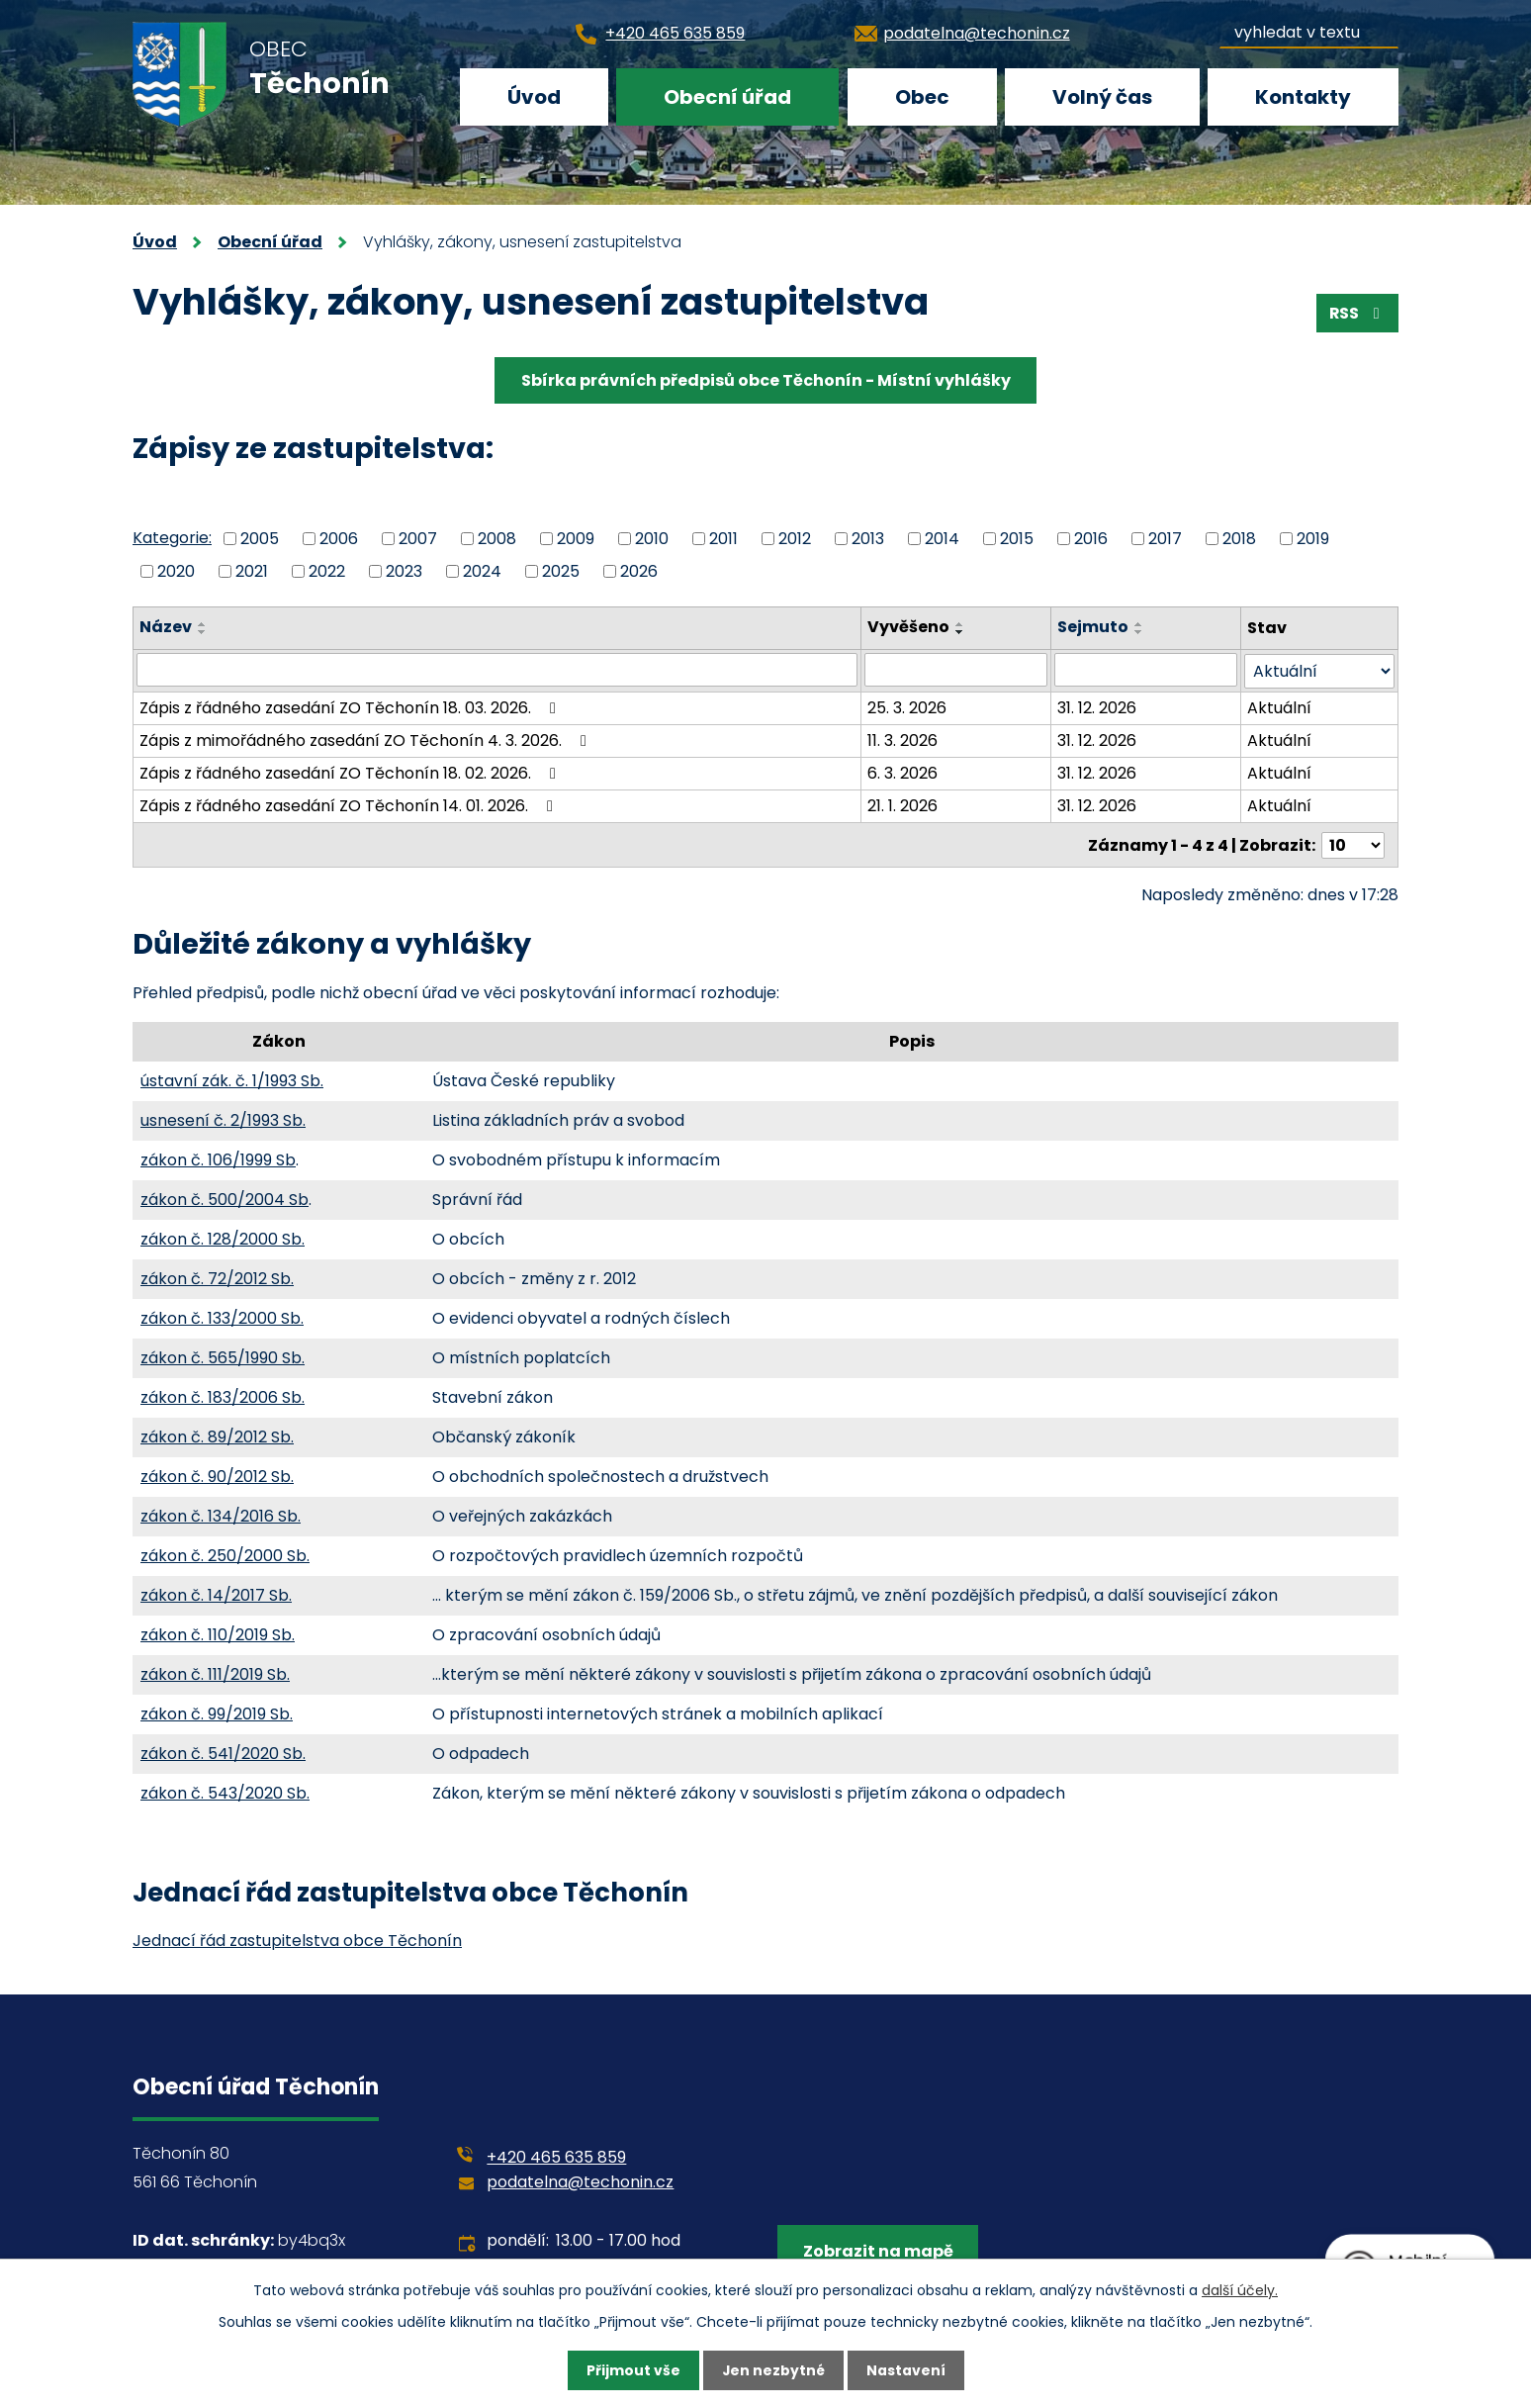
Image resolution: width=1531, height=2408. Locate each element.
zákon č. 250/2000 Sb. (225, 1553)
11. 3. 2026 (902, 739)
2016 (1091, 538)
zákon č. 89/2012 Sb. (217, 1435)
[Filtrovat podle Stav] (1319, 670)
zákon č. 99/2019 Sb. (216, 1712)
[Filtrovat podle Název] (496, 670)
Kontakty (1303, 97)
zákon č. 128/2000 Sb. (222, 1237)
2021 (251, 570)
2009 (575, 538)
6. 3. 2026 (902, 772)
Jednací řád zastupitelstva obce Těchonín (297, 1938)
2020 (176, 570)
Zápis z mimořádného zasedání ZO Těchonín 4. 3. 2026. (366, 739)
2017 (1165, 538)
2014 (942, 538)
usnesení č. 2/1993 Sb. (223, 1118)
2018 (1239, 538)
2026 (639, 570)
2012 (794, 538)
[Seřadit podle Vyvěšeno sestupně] (960, 632)
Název (165, 626)
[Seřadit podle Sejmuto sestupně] (1139, 632)
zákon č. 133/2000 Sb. (222, 1316)
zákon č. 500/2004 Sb (224, 1197)
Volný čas (1102, 97)
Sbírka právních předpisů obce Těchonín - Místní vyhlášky (766, 380)
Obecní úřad (727, 97)
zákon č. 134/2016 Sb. (220, 1514)
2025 (561, 570)
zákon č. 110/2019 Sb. (217, 1632)
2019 (1313, 538)
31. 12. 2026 (1096, 706)
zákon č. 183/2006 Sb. (222, 1395)
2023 (404, 570)
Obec (922, 97)
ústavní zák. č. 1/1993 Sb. (231, 1078)
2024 (482, 570)
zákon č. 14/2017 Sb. (216, 1593)
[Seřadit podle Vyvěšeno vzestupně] (960, 624)
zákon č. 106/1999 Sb (218, 1158)
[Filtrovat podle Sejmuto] (1145, 670)
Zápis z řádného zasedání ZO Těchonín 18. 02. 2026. (351, 772)
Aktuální (1279, 706)
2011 (723, 538)
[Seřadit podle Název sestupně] (203, 632)
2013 (868, 538)
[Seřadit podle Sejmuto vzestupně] (1139, 624)
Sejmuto (1092, 626)
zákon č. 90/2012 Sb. (217, 1474)
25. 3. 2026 (906, 706)
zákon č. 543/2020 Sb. (225, 1791)
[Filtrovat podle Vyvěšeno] (955, 670)
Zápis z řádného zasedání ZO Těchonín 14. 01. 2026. (349, 804)
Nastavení (906, 2370)
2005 (259, 538)
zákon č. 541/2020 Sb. (223, 1751)
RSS (1356, 313)
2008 (497, 538)
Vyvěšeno (908, 626)
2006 (338, 538)
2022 (327, 570)
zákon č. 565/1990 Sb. (222, 1355)
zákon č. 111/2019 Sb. (215, 1672)
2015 (1017, 538)
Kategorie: (172, 537)
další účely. (1240, 2289)
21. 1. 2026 (902, 804)
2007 (418, 538)
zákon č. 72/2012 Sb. (217, 1276)
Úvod (534, 97)
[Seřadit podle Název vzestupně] (203, 624)
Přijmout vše (632, 2370)
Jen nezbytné (773, 2370)
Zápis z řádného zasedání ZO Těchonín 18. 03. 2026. (351, 706)
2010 (652, 538)
